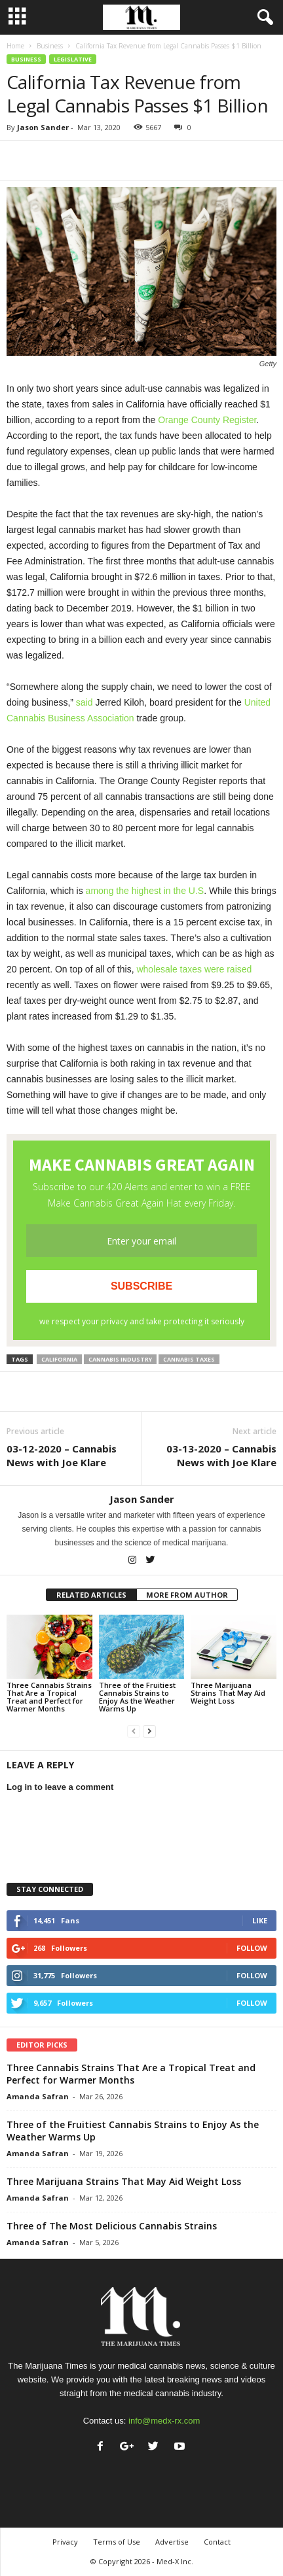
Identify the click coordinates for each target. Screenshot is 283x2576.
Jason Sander (43, 127)
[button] (262, 17)
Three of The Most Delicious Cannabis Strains (112, 2226)
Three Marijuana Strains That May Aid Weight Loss (228, 1693)
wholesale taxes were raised (194, 969)
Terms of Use (116, 2542)
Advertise (172, 2542)
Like (259, 1920)
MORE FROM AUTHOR (187, 1595)
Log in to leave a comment (60, 1787)
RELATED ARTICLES (91, 1595)
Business (50, 45)
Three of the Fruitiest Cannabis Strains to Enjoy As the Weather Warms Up (137, 1696)
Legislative (73, 59)
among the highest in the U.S (145, 890)
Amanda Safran (38, 2096)
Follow (251, 1948)
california (59, 1359)
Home (15, 45)
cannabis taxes (189, 1359)
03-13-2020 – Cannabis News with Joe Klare (221, 1455)
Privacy (65, 2542)
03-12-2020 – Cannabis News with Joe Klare (62, 1455)
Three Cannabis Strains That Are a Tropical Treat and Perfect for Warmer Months (49, 1696)
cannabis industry (120, 1359)
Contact (217, 2542)
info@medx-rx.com (164, 2421)
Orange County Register (207, 420)
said (84, 702)
